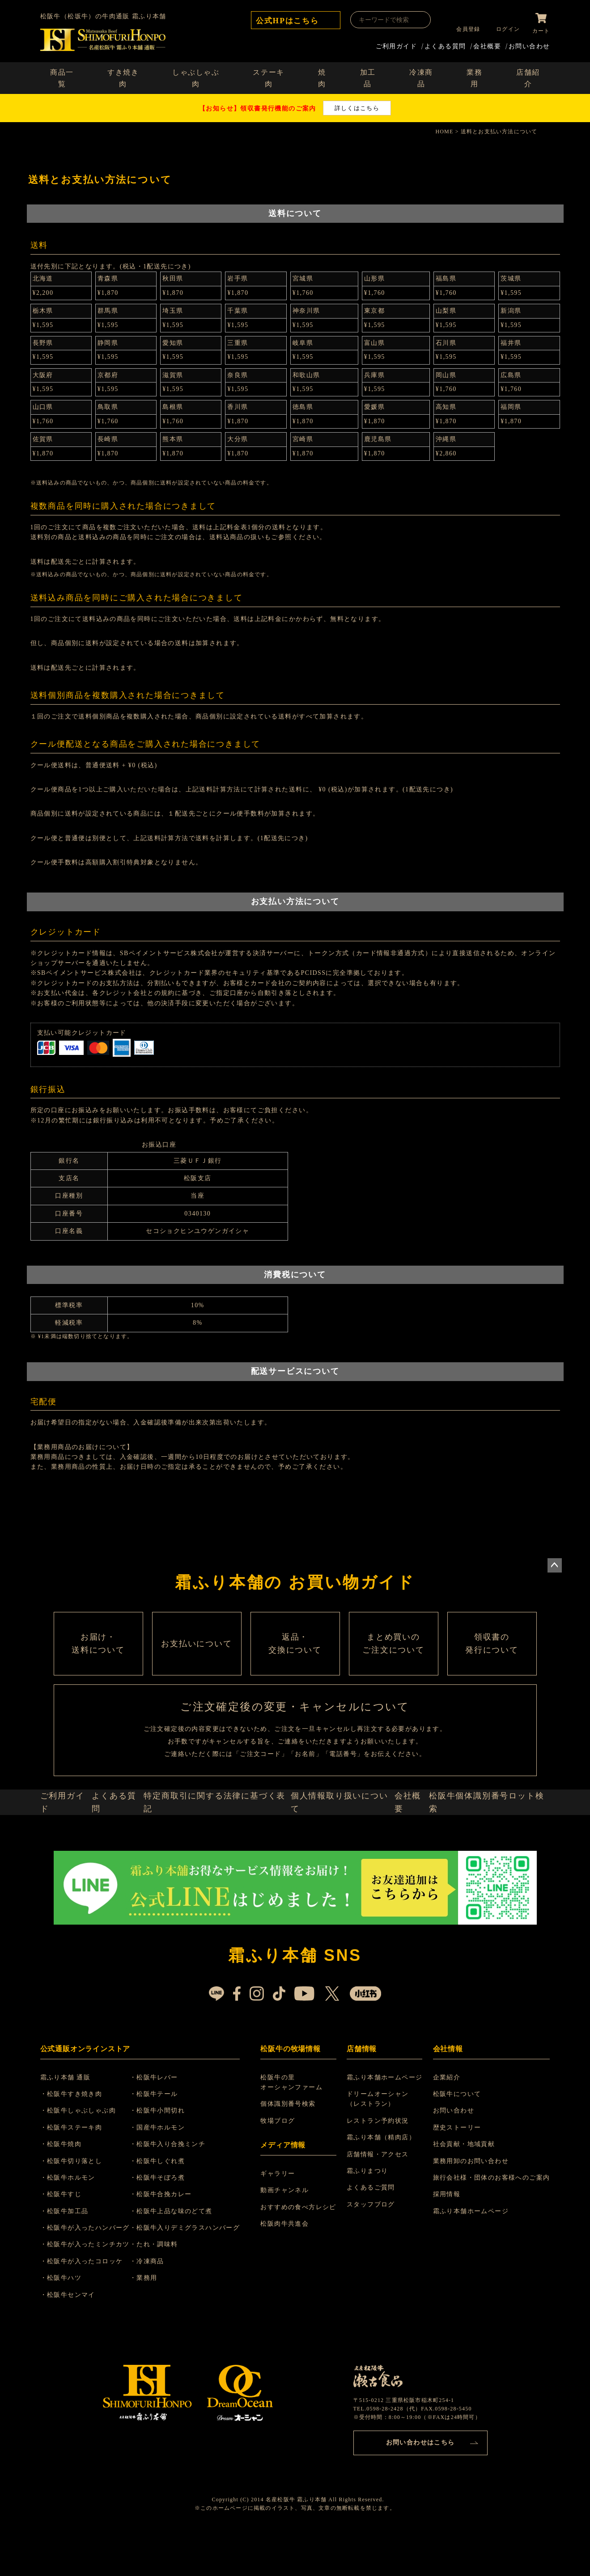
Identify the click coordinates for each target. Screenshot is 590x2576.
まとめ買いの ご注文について (393, 1660)
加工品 (368, 76)
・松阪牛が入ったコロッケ (87, 2307)
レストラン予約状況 (379, 2166)
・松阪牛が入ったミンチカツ (90, 2290)
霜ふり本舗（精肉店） (382, 2183)
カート (541, 29)
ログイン (504, 29)
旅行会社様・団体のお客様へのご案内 (491, 2223)
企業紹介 (447, 2123)
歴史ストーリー (457, 2173)
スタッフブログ (372, 2250)
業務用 (474, 76)
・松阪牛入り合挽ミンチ (178, 2189)
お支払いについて (196, 1660)
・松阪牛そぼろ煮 (167, 2223)
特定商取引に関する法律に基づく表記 (222, 1841)
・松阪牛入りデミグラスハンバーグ (195, 2273)
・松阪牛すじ (66, 2239)
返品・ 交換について (295, 1660)
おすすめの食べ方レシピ (301, 2252)
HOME (444, 130)
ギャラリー (280, 2219)
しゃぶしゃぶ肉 (196, 76)
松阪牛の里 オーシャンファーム (294, 2128)
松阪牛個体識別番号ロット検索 (492, 1841)
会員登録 (464, 29)
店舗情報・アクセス (379, 2200)
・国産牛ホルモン (167, 2173)
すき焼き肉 (123, 76)
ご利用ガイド (396, 43)
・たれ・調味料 (164, 2290)
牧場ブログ (280, 2166)
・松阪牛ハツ (66, 2323)
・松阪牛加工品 (70, 2256)
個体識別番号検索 (290, 2149)
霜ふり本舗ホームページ (386, 2123)
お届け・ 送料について (98, 1660)
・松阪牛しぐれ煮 (167, 2206)
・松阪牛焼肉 (66, 2189)
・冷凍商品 (157, 2307)
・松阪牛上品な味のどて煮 (181, 2256)
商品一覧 (62, 76)
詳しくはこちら (357, 106)
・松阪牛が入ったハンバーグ (90, 2273)
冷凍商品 (421, 76)
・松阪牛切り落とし (77, 2206)
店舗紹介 (528, 76)
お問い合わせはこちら (420, 2485)
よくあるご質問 (372, 2233)
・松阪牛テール (164, 2139)
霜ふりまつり (368, 2216)
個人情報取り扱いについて (341, 1841)
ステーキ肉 (268, 76)
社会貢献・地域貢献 (464, 2189)
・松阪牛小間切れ (167, 2156)
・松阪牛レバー (164, 2123)
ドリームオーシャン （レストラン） (379, 2144)
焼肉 (322, 76)
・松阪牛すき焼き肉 (77, 2139)
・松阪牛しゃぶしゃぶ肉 (83, 2156)
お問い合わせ (529, 43)
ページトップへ (555, 1563)
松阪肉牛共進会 (287, 2269)
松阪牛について (457, 2139)
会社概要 (487, 43)
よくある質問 (445, 43)
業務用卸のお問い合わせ (471, 2206)
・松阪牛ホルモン (73, 2223)
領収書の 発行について (492, 1660)
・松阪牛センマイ (73, 2340)
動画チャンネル (287, 2235)
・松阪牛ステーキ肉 (77, 2173)
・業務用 (154, 2323)
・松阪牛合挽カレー (171, 2239)
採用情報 (447, 2239)
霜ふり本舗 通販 (71, 2123)
